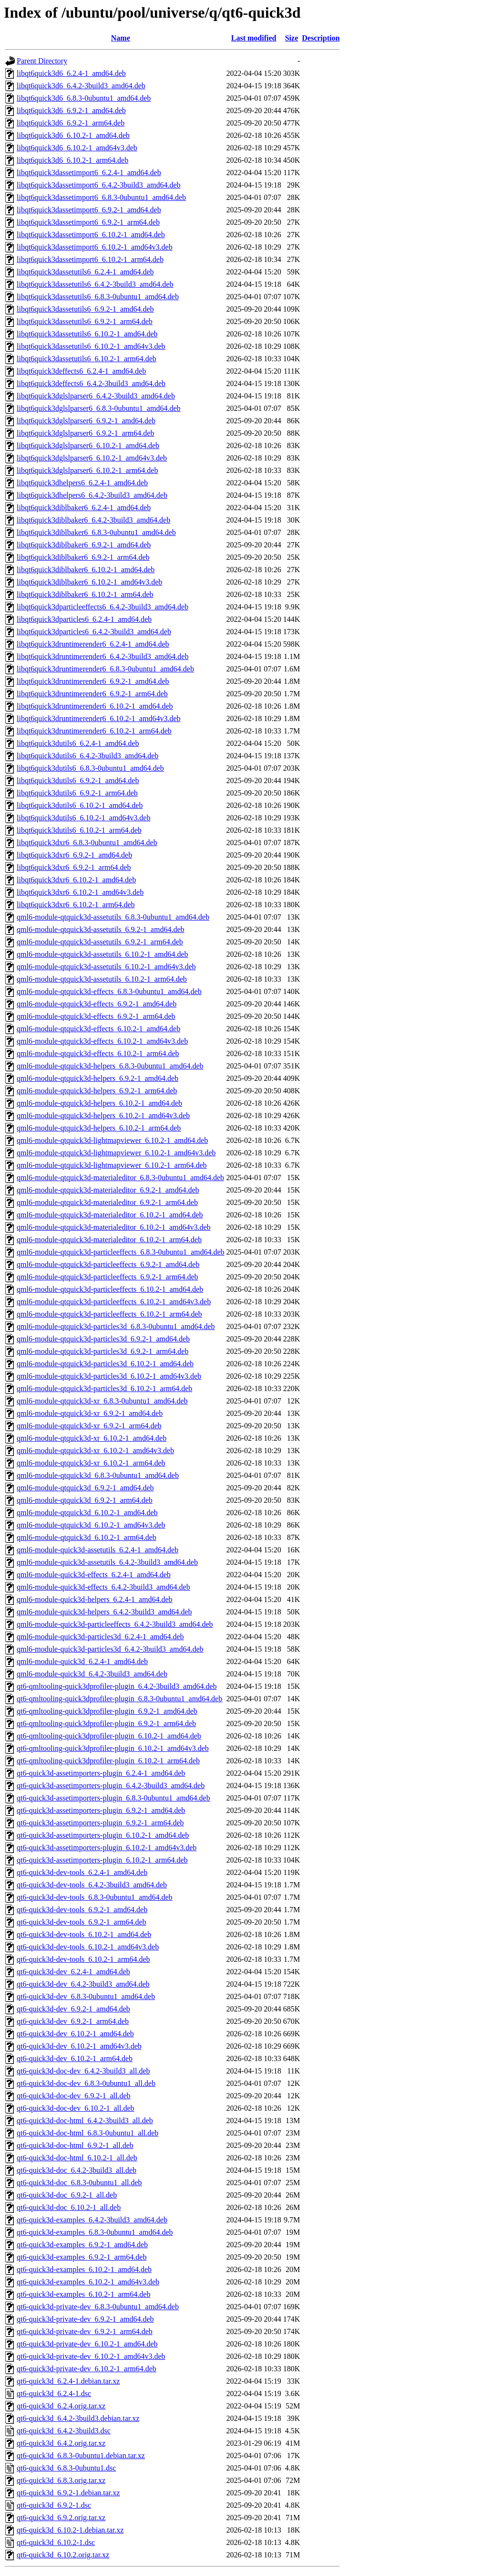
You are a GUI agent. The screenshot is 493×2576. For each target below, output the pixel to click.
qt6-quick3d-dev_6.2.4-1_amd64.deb (73, 1972)
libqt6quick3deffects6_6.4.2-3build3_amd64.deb (91, 383)
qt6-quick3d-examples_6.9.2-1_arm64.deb (81, 2257)
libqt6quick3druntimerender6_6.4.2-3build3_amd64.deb (102, 656)
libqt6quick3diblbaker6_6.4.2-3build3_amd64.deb (93, 520)
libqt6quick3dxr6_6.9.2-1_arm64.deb (74, 867)
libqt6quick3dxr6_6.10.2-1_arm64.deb (76, 905)
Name (120, 38)
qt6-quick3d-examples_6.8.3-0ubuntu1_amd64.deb (95, 2232)
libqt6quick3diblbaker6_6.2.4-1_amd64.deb (84, 507)
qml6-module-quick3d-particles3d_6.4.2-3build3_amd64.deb (110, 1649)
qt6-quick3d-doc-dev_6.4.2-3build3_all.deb (83, 2071)
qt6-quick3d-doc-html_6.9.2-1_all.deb (75, 2145)
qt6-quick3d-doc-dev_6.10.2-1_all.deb (75, 2108)
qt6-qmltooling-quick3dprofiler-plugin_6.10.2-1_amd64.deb (109, 1736)
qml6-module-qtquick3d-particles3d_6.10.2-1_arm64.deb (104, 1388)
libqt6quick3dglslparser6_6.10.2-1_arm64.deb (87, 470)
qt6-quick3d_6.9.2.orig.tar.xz (61, 2517)
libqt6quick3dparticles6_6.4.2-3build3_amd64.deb (94, 632)
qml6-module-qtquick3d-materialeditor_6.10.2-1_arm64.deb (109, 1240)
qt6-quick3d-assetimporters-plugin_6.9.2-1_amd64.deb (101, 1810)
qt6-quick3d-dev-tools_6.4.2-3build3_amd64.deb (92, 1885)
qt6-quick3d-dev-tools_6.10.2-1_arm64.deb (83, 1959)
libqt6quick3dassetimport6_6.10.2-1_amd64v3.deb (95, 247)
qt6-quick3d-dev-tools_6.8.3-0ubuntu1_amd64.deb (95, 1897)
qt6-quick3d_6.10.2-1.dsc (56, 2542)
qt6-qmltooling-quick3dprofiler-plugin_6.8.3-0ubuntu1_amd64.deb (119, 1699)
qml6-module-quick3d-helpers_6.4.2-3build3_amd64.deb (104, 1612)
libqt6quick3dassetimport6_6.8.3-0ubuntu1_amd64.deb (101, 197)
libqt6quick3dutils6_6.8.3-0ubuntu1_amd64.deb (90, 768)
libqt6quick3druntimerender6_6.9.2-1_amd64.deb (93, 681)
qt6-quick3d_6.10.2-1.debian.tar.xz (70, 2530)
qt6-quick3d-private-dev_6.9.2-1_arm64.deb (85, 2331)
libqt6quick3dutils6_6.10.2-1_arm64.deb (79, 830)
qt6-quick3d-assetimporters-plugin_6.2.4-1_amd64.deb (101, 1773)
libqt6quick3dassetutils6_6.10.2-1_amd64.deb (87, 334)
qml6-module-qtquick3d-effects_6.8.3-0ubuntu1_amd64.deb (109, 991)
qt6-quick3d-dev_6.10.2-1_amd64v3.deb (79, 2046)
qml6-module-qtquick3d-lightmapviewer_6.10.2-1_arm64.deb (112, 1165)
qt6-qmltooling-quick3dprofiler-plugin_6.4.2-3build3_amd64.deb (117, 1686)
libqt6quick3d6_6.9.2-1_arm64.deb (70, 123)
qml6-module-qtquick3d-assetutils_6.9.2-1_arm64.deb (100, 942)
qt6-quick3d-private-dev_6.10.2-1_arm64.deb (86, 2369)
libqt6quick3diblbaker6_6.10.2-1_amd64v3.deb (89, 582)
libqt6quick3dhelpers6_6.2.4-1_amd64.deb (82, 483)
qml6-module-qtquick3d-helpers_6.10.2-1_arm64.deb (99, 1128)
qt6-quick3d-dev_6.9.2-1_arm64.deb (73, 2021)
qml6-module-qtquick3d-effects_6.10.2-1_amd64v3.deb (102, 1041)
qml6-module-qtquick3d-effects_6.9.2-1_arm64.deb (96, 1016)
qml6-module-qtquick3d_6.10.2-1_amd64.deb (87, 1512)
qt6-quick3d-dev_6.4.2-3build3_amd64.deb (83, 1984)
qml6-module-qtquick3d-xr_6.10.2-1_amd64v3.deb (95, 1450)
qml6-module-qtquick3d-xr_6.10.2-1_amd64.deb (91, 1438)
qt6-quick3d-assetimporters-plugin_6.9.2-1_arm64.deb (100, 1823)
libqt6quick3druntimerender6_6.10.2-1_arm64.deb (94, 731)
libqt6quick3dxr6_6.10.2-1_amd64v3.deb (80, 892)
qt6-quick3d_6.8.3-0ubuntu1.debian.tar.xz (81, 2455)
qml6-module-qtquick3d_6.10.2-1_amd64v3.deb (91, 1525)
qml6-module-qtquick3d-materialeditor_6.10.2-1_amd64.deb (110, 1215)
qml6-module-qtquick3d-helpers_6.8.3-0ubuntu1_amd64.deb (110, 1066)
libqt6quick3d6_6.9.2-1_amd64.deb (71, 110)
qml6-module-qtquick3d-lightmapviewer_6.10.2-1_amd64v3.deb (116, 1153)
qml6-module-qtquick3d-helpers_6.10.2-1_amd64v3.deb (103, 1115)
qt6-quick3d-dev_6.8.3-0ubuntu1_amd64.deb (86, 1996)
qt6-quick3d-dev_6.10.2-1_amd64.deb (75, 2034)
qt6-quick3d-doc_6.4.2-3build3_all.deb (76, 2170)
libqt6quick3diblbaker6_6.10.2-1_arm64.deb (85, 594)
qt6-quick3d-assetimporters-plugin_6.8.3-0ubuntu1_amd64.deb (113, 1798)
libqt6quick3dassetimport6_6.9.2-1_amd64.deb (89, 210)
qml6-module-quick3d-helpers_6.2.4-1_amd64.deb (95, 1599)
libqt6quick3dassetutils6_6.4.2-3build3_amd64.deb (95, 284)
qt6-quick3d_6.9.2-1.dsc (54, 2505)
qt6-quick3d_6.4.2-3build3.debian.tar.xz (78, 2418)
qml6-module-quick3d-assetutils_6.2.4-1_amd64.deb (97, 1550)
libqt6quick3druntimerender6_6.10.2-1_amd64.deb (95, 706)
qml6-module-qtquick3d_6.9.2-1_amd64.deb (85, 1488)
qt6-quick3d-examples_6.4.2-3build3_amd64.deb (92, 2220)
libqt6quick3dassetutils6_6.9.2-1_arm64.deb (85, 321)
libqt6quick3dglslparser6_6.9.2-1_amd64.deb (86, 421)
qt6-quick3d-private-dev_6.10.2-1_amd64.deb (87, 2344)
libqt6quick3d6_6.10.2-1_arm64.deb (72, 160)
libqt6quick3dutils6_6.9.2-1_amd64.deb (78, 780)
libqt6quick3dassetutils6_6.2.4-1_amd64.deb (85, 272)
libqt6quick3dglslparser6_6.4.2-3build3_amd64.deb (96, 396)
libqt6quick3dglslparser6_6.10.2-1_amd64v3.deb (92, 458)
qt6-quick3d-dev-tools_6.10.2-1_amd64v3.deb (88, 1947)
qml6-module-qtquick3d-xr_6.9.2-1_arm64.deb (89, 1426)
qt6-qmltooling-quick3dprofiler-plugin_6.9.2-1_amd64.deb (107, 1711)
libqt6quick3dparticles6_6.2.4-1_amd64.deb (84, 619)
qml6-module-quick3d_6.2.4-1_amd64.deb (82, 1661)
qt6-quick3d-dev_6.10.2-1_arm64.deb (75, 2058)
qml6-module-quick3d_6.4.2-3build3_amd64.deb (92, 1674)
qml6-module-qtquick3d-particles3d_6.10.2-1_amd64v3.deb (109, 1376)
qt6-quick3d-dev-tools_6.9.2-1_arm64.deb (81, 1922)
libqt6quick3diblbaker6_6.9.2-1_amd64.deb (84, 545)
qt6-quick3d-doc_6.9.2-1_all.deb (67, 2195)
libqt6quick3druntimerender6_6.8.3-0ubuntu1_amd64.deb (105, 669)
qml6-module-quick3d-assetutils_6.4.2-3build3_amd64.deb (107, 1562)
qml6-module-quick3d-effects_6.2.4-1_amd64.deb (94, 1575)
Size (291, 38)
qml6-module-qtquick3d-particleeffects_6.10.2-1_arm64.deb (109, 1314)
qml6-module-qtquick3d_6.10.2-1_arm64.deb (86, 1537)
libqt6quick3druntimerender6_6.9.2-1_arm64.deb (92, 694)
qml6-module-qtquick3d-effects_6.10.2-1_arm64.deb (98, 1053)
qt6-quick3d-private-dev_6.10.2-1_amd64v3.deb (91, 2356)
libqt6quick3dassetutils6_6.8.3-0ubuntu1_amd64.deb (98, 297)
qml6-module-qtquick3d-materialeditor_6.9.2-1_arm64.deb (107, 1202)
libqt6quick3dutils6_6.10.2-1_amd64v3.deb (83, 818)
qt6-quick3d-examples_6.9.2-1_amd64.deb (82, 2245)
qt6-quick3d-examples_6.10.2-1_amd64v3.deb (88, 2282)
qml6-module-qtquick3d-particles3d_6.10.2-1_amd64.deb (105, 1364)
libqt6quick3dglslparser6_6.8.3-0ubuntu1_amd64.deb (99, 408)
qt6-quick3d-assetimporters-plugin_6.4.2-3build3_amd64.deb (111, 1785)
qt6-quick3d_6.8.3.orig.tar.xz (61, 2480)
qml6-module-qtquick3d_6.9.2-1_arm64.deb (85, 1500)
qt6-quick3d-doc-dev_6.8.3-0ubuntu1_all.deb (86, 2083)
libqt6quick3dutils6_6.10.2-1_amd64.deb (80, 805)
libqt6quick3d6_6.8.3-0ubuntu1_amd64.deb (84, 98)
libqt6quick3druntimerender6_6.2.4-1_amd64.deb (93, 644)
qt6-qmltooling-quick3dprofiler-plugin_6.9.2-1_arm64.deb (106, 1723)
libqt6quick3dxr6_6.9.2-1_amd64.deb (74, 855)
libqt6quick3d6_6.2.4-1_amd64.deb (71, 73)
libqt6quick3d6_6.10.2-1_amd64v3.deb (77, 148)
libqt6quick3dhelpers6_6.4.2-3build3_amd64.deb (92, 495)
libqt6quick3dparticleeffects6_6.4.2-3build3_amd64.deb (102, 607)
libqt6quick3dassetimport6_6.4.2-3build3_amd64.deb (99, 185)
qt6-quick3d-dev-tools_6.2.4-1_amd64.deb (82, 1872)
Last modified (254, 38)
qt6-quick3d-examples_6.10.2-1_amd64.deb (84, 2269)
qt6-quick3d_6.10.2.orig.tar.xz (63, 2555)
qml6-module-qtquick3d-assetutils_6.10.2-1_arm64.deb (102, 979)
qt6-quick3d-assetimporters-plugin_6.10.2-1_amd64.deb (103, 1835)
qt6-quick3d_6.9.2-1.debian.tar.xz (68, 2493)
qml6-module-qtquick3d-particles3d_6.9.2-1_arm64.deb (102, 1351)
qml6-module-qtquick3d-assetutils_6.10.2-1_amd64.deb (102, 954)
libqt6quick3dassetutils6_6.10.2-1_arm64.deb (86, 359)
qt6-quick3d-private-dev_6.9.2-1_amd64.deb (85, 2319)
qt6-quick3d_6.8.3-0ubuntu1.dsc (66, 2468)
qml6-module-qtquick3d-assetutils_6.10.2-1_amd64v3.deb (106, 967)
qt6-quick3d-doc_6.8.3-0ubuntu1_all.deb (79, 2182)
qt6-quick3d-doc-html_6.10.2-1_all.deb (77, 2158)
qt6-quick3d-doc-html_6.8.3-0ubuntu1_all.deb (87, 2133)
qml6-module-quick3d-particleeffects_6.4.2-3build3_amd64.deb (115, 1624)
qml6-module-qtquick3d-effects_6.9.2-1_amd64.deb (96, 1004)
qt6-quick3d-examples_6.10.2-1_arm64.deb (83, 2294)
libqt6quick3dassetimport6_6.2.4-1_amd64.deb (89, 172)
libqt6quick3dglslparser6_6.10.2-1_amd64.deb (88, 445)
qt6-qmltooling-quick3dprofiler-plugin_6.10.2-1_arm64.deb (108, 1761)
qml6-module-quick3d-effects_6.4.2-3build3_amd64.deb (103, 1587)
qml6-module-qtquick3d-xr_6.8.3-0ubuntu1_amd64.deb (102, 1401)
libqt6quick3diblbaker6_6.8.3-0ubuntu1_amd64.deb (96, 532)
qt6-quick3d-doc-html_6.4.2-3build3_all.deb (85, 2120)
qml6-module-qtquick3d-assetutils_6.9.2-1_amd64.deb (101, 929)
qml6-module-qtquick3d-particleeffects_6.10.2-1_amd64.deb (110, 1289)
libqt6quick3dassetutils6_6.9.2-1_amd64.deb (85, 309)
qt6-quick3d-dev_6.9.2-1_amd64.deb (73, 2009)
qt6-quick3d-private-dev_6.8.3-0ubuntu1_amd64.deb (98, 2307)
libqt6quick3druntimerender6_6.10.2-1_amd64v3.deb (98, 718)
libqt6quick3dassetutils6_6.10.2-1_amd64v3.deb (91, 346)
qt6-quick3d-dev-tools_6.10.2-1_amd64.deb (84, 1934)
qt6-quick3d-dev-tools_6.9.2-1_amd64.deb (82, 1910)
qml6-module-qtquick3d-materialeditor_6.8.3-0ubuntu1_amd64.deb (120, 1177)
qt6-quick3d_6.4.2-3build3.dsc (64, 2431)
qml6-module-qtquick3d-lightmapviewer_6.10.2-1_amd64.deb (112, 1140)
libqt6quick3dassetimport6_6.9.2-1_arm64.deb (88, 222)
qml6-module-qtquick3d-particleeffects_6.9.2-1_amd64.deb (108, 1264)
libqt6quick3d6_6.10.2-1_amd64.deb (73, 135)
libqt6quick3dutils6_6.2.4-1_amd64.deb (78, 743)
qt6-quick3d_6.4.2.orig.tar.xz (61, 2443)
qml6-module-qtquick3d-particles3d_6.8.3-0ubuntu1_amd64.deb (116, 1326)
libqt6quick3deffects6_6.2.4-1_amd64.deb (81, 371)
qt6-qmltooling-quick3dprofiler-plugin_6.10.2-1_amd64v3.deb (113, 1748)
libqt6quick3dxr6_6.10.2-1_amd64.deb (76, 880)
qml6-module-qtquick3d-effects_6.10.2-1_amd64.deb (98, 1029)
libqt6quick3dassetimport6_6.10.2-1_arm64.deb (90, 259)
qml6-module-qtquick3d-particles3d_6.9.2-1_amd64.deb (103, 1339)
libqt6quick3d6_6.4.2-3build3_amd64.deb (81, 86)
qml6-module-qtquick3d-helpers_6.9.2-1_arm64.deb (97, 1091)
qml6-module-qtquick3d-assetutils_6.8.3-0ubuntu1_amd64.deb (113, 917)
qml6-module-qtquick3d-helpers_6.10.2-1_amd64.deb (99, 1103)
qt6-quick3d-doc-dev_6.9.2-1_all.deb (74, 2096)
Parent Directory (42, 61)
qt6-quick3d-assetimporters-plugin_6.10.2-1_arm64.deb (102, 1860)
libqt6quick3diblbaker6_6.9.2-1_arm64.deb (83, 557)
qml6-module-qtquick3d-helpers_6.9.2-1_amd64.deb (97, 1078)
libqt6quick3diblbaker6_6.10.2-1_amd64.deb (85, 569)
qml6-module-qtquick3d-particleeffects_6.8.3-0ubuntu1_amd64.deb (121, 1252)
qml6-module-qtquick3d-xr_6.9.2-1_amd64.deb (90, 1413)
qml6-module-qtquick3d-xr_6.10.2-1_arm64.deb (91, 1463)
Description (320, 38)
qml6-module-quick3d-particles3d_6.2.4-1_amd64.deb (100, 1637)
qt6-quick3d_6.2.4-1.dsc (54, 2393)
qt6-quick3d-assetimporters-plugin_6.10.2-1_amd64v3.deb (106, 1847)
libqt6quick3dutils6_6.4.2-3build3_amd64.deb (87, 756)
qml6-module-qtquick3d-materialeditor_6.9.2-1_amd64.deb (108, 1190)
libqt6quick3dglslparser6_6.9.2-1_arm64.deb (85, 433)
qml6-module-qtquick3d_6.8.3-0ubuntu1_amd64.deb (98, 1475)
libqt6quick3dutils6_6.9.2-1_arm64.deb (77, 793)
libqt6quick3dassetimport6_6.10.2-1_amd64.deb (91, 234)
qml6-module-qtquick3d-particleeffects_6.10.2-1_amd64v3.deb (114, 1302)
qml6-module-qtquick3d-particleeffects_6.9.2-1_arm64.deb (107, 1277)
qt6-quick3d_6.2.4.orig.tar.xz (61, 2406)
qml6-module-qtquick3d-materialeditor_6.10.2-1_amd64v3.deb (114, 1227)
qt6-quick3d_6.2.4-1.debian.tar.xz (68, 2381)
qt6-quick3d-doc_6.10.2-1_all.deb (69, 2207)
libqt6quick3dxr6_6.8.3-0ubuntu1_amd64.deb (87, 842)
